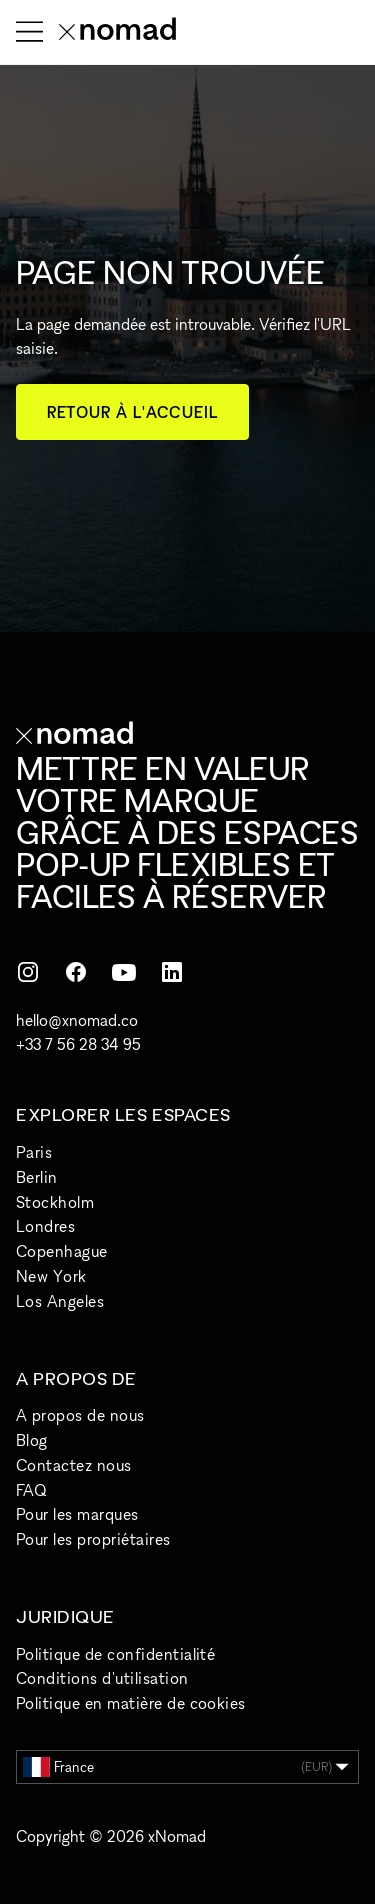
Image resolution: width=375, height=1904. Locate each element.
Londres (45, 1226)
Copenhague (62, 1251)
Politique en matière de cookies (131, 1703)
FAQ (31, 1490)
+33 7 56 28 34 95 (78, 1044)
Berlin (37, 1177)
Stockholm (55, 1202)
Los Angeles (60, 1301)
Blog (32, 1440)
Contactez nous (74, 1465)
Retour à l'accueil (132, 412)
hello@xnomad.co (77, 1020)
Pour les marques (77, 1514)
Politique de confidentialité (115, 1654)
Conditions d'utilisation (102, 1678)
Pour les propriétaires (93, 1539)
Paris (34, 1152)
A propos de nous (80, 1415)
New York (51, 1276)
